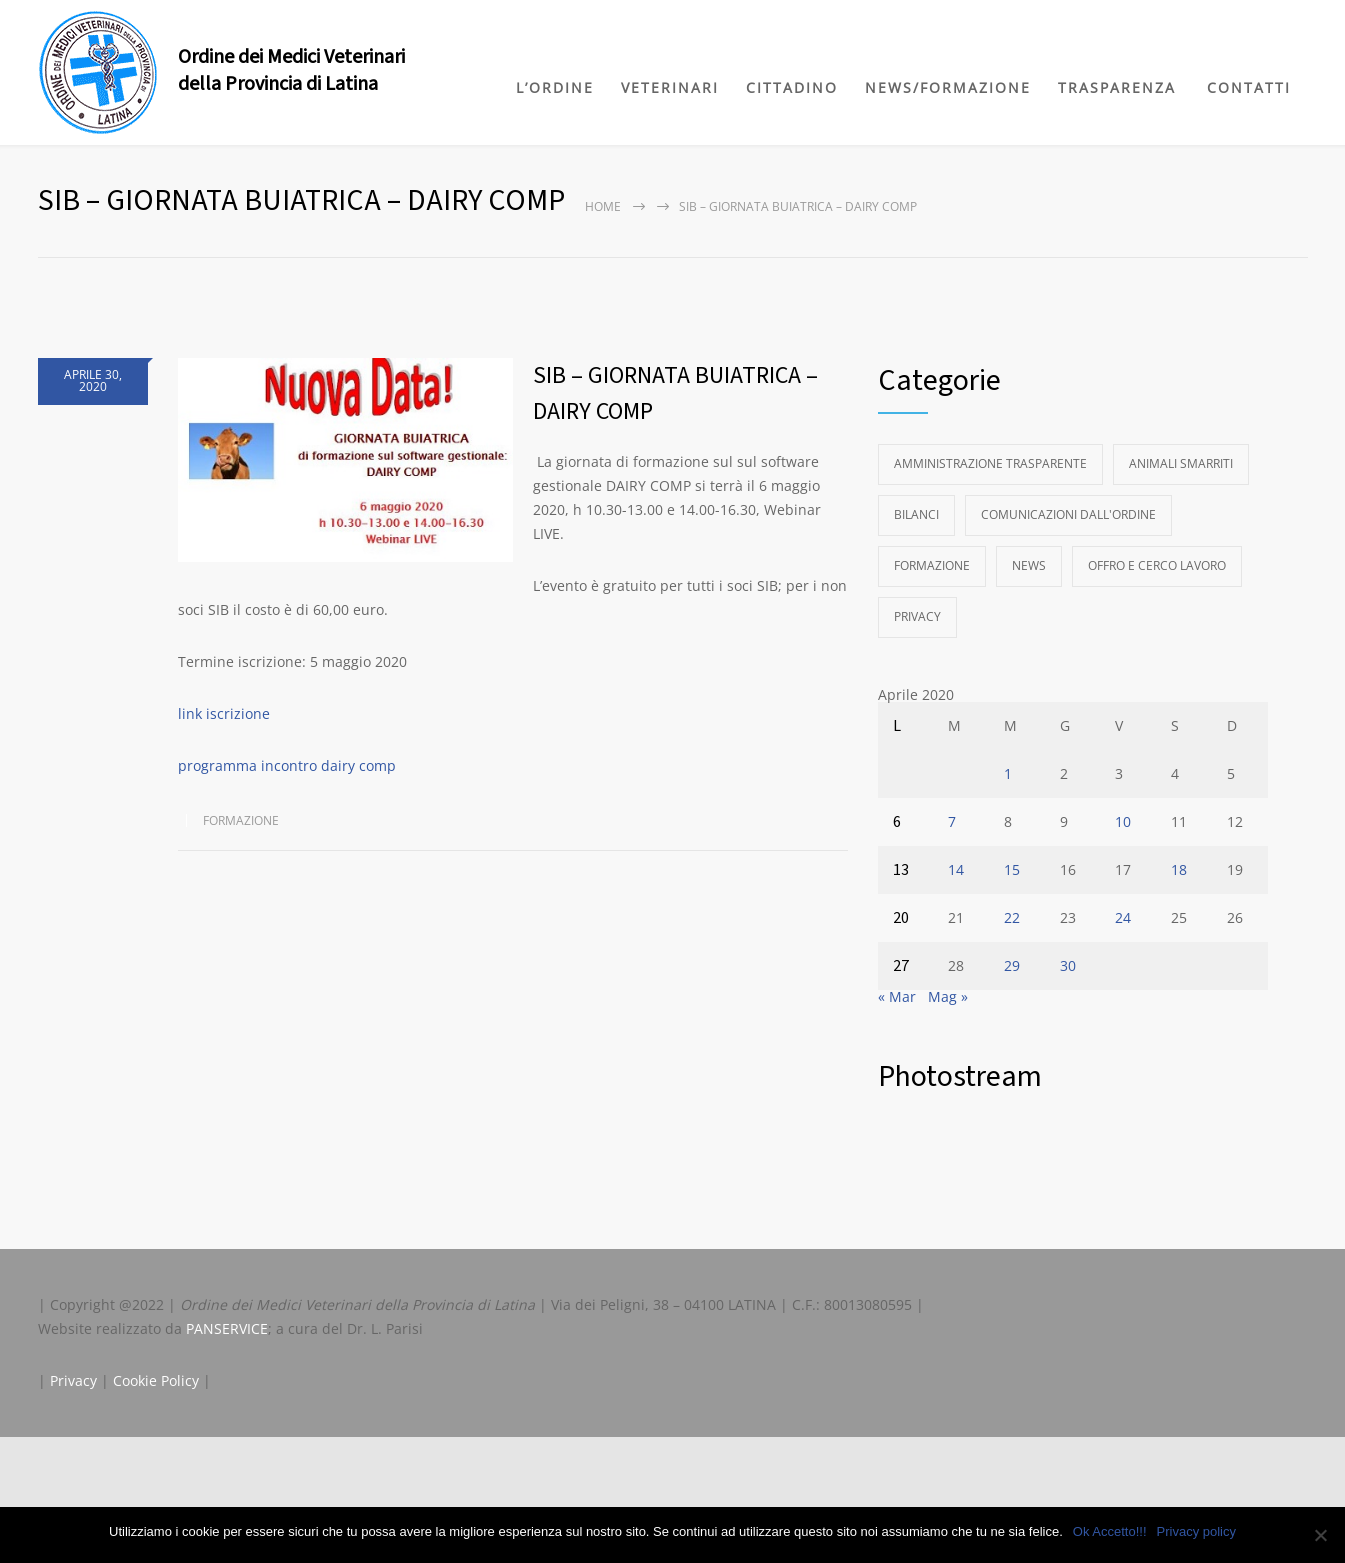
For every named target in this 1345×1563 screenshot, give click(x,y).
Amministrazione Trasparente (990, 463)
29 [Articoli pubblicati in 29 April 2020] (1012, 965)
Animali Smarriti (1181, 463)
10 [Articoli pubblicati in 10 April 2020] (1123, 821)
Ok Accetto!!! (1110, 1531)
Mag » (948, 996)
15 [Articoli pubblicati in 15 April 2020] (1012, 869)
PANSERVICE (227, 1328)
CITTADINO (792, 87)
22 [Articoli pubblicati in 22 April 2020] (1012, 917)
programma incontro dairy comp (287, 765)
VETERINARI (670, 87)
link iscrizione (226, 713)
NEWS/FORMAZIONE (948, 87)
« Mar (897, 996)
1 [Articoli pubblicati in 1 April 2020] (1008, 773)
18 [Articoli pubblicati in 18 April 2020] (1179, 869)
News (1029, 565)
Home (603, 206)
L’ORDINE (555, 87)
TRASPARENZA (1117, 87)
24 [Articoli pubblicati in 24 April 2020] (1123, 917)
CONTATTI (1249, 87)
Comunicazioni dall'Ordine (1068, 514)
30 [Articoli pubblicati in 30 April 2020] (1068, 965)
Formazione (241, 820)
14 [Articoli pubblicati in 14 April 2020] (956, 869)
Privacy (917, 616)
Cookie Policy (156, 1380)
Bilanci (916, 514)
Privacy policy (1196, 1531)
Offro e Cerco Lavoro (1157, 565)
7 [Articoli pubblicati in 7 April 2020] (952, 821)
